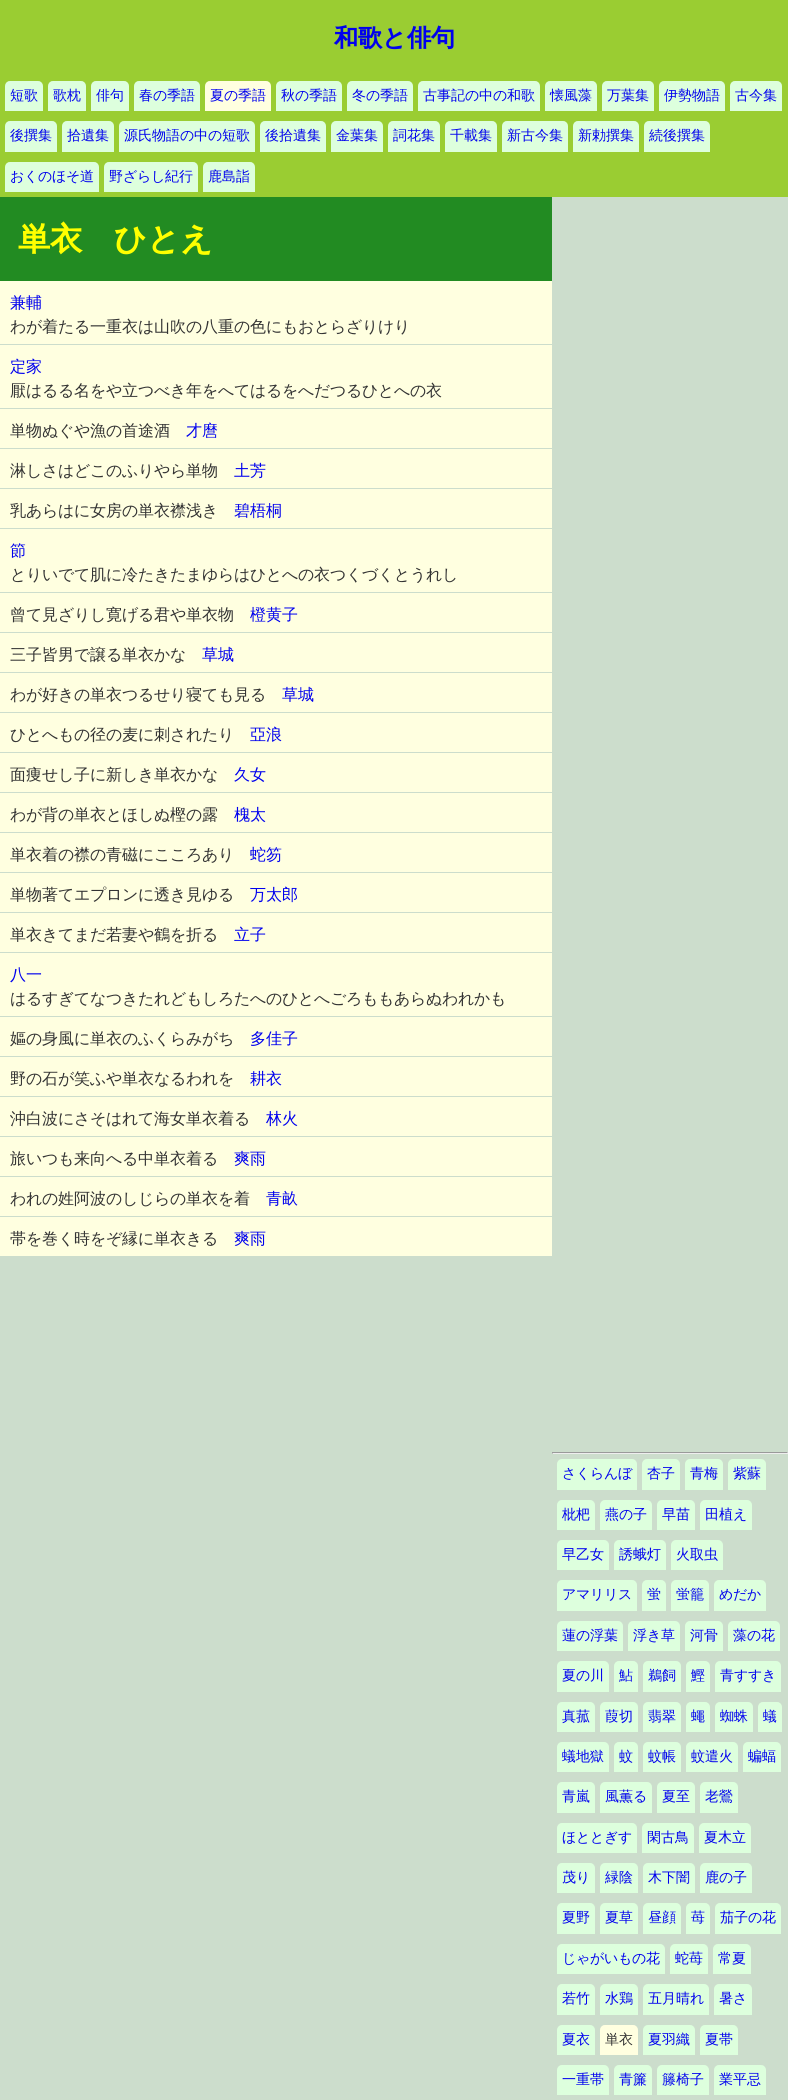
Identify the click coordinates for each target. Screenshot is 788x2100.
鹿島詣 (229, 176)
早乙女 (583, 1554)
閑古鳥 (668, 1837)
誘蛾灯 (640, 1554)
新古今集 (535, 135)
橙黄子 (274, 614)
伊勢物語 (692, 95)
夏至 (676, 1796)
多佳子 (274, 1038)
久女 (250, 774)
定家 (26, 366)
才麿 (202, 430)
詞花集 (414, 135)
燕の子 (626, 1514)
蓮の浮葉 (590, 1635)
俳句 (110, 95)
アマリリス (597, 1594)
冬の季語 (380, 95)
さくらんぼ (597, 1473)
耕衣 (266, 1078)
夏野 (576, 1917)
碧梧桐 (258, 510)
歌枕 (67, 95)
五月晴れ (676, 1998)
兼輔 (26, 302)
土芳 (250, 470)
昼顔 (662, 1917)
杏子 (661, 1473)
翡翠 (662, 1716)
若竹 (576, 1998)
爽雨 (250, 1158)
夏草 (619, 1917)
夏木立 (725, 1837)
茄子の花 (748, 1917)
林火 (282, 1118)
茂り (576, 1877)
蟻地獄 (583, 1756)
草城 (218, 654)
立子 (250, 934)
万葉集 (628, 95)
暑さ (733, 1998)
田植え (726, 1514)
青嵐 (576, 1796)
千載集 (471, 135)
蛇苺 (689, 1958)
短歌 (24, 95)
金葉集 (357, 135)
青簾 (633, 2079)
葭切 (619, 1716)
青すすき (748, 1675)
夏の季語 (238, 95)
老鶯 (719, 1796)
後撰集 (31, 135)
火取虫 (697, 1554)
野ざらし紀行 (151, 176)
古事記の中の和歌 (479, 95)
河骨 (704, 1635)
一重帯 (583, 2079)
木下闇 (669, 1877)
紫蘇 (747, 1473)
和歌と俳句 (394, 38)
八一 (26, 974)
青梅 (704, 1473)
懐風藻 (571, 95)
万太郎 (274, 894)
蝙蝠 (762, 1756)
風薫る (626, 1796)
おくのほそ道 (52, 176)
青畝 (282, 1198)
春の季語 (167, 95)
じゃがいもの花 (611, 1958)
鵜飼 (662, 1675)
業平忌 (740, 2079)
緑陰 (619, 1877)
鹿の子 (726, 1877)
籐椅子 (683, 2079)
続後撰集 (677, 135)
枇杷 (576, 1514)
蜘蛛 (734, 1716)
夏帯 (719, 2039)
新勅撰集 (606, 135)
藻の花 (754, 1635)
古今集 (756, 95)
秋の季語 (309, 95)
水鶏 (619, 1998)
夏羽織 (669, 2039)
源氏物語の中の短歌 (187, 135)
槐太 (250, 814)
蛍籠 (690, 1594)
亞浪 (266, 734)
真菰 (576, 1716)
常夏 (732, 1958)
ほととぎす (597, 1837)
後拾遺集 (293, 135)
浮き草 (654, 1635)
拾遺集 (88, 135)
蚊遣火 (712, 1756)
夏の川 (583, 1675)
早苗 (676, 1514)
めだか (740, 1594)
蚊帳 (662, 1756)
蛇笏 (266, 854)
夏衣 (576, 2039)
